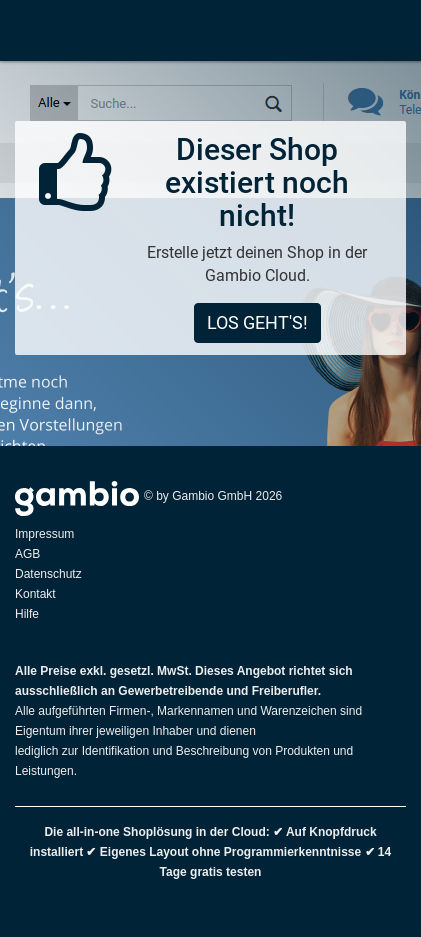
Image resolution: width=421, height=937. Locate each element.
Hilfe (27, 614)
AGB (27, 554)
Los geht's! (257, 322)
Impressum (44, 534)
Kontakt (35, 594)
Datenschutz (48, 574)
